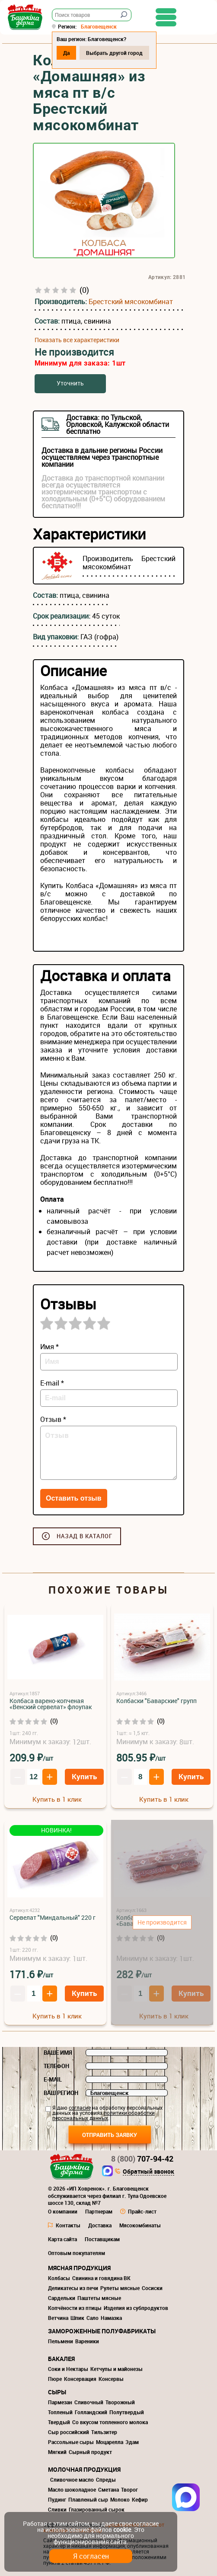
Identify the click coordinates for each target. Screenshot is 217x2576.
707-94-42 (142, 2158)
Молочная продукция (84, 2469)
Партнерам (98, 2211)
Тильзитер (104, 2431)
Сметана (108, 2489)
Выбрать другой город (114, 52)
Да (66, 52)
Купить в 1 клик (57, 1799)
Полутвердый (126, 2412)
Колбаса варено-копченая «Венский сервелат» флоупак (51, 1704)
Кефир (140, 2499)
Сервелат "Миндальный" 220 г (53, 1917)
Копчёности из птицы (75, 2307)
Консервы (111, 2378)
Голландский (91, 2412)
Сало (92, 2317)
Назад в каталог (84, 1536)
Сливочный (88, 2402)
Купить (84, 1776)
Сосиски (152, 2287)
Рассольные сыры (71, 2441)
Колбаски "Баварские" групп (156, 1701)
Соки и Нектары (68, 2368)
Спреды (106, 2479)
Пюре (55, 2378)
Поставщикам (102, 2239)
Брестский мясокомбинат (131, 301)
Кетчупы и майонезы (116, 2368)
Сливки (57, 2509)
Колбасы (59, 2277)
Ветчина (58, 2317)
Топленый (60, 2412)
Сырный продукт (90, 2451)
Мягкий (57, 2451)
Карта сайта (62, 2239)
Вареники (87, 2341)
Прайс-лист (142, 2211)
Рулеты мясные (120, 2287)
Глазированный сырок (96, 2509)
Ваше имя (58, 2052)
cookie (122, 2529)
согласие (80, 2107)
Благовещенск (99, 26)
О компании (62, 2211)
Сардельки (61, 2297)
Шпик (77, 2317)
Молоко (120, 2499)
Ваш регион (61, 2093)
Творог (129, 2489)
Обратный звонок (148, 2172)
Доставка (100, 2225)
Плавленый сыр (88, 2499)
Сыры (57, 2392)
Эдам (132, 2441)
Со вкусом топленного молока (110, 2422)
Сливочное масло (72, 2479)
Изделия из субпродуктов (136, 2307)
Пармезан (60, 2402)
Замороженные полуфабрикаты (102, 2331)
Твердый (59, 2422)
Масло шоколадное (72, 2489)
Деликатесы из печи (73, 2287)
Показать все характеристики (77, 340)
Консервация (80, 2378)
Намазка (111, 2317)
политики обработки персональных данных (103, 2115)
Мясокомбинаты (140, 2225)
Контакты (68, 2225)
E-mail (53, 2079)
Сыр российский (68, 2431)
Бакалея (61, 2359)
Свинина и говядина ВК (101, 2277)
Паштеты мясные (99, 2297)
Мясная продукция (79, 2268)
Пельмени (60, 2341)
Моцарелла (109, 2441)
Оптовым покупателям (76, 2252)
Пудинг (57, 2499)
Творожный (120, 2402)
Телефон (56, 2066)
